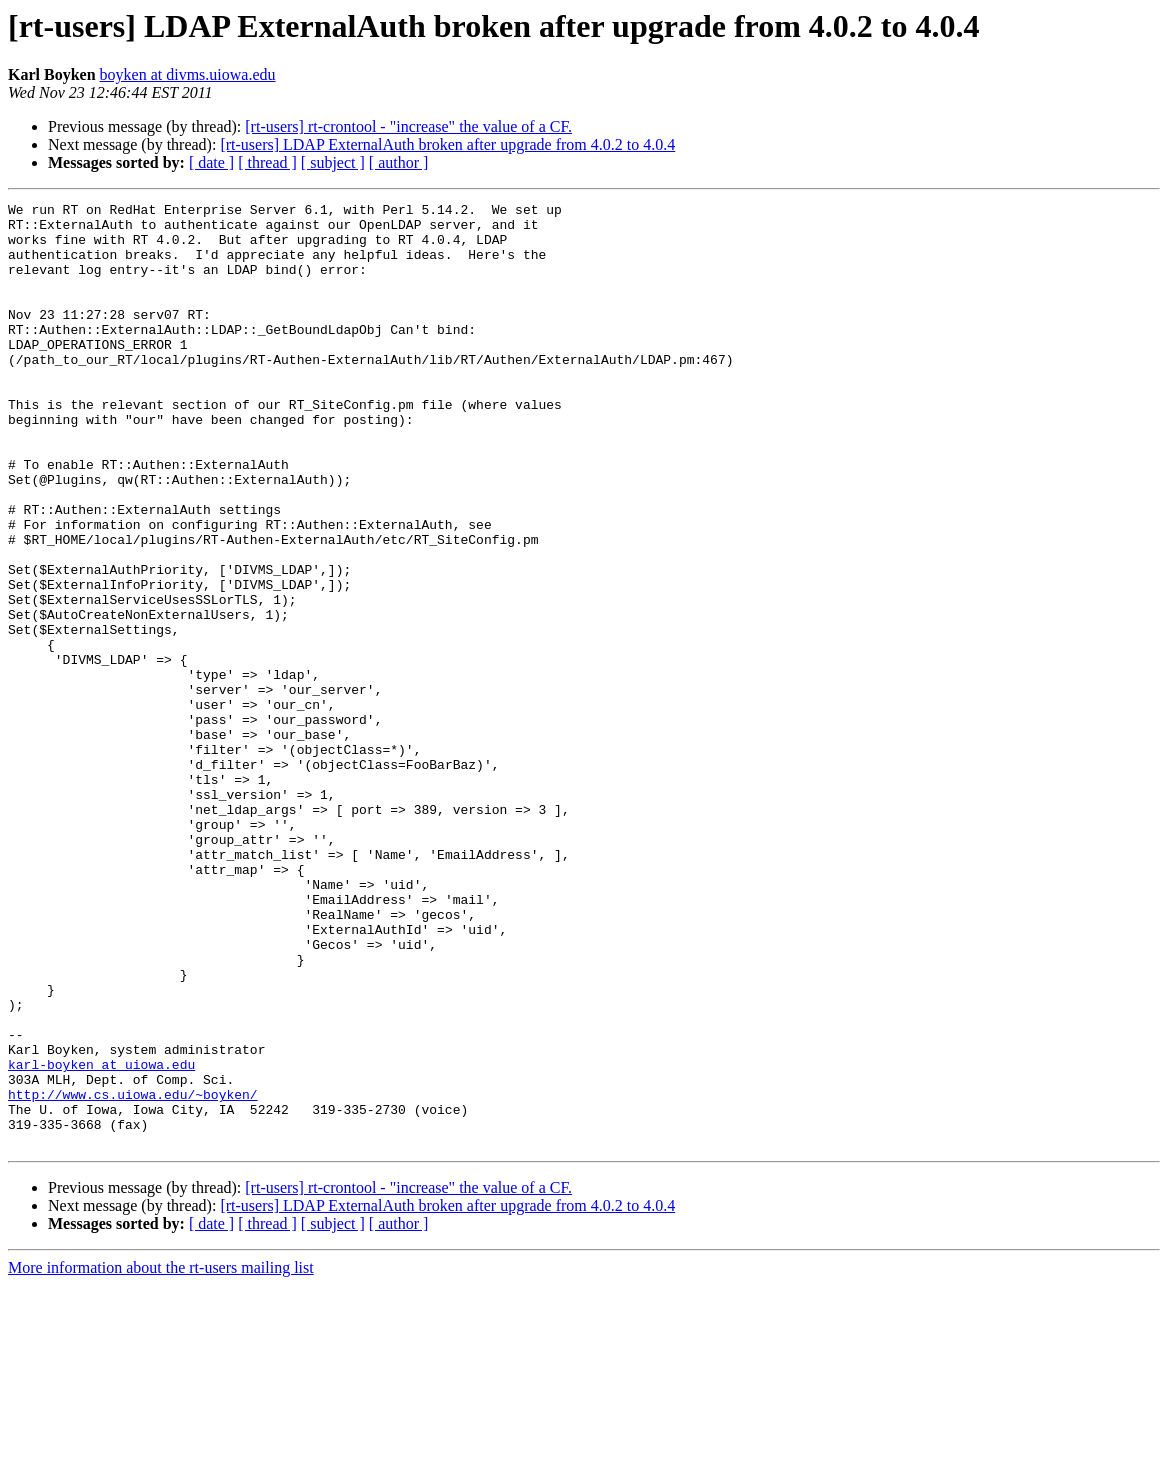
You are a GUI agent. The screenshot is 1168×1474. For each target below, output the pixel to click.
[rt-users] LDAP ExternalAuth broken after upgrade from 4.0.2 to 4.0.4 (447, 144)
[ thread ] (267, 162)
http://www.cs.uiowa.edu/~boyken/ (133, 1274)
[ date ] (211, 162)
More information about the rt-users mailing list (161, 1456)
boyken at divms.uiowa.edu (188, 74)
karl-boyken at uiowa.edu (101, 1238)
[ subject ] (333, 162)
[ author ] (399, 162)
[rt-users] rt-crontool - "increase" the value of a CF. (408, 126)
